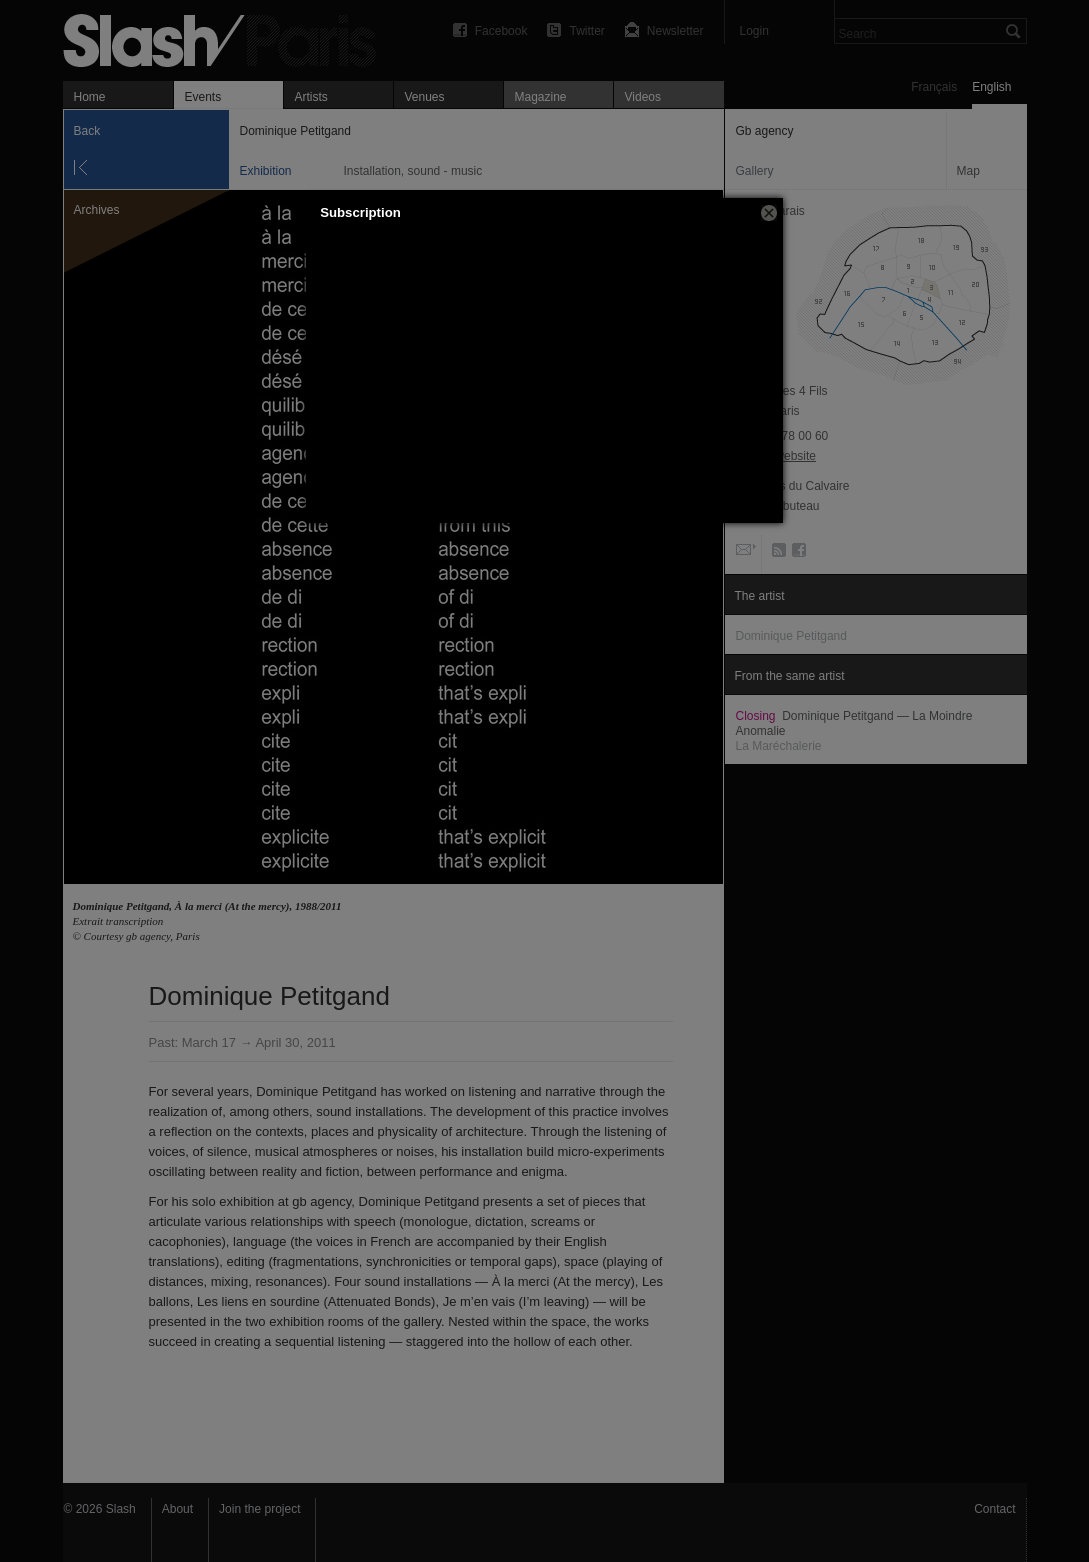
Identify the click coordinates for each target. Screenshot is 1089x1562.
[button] (769, 213)
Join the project (259, 1509)
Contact (994, 1509)
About (177, 1509)
